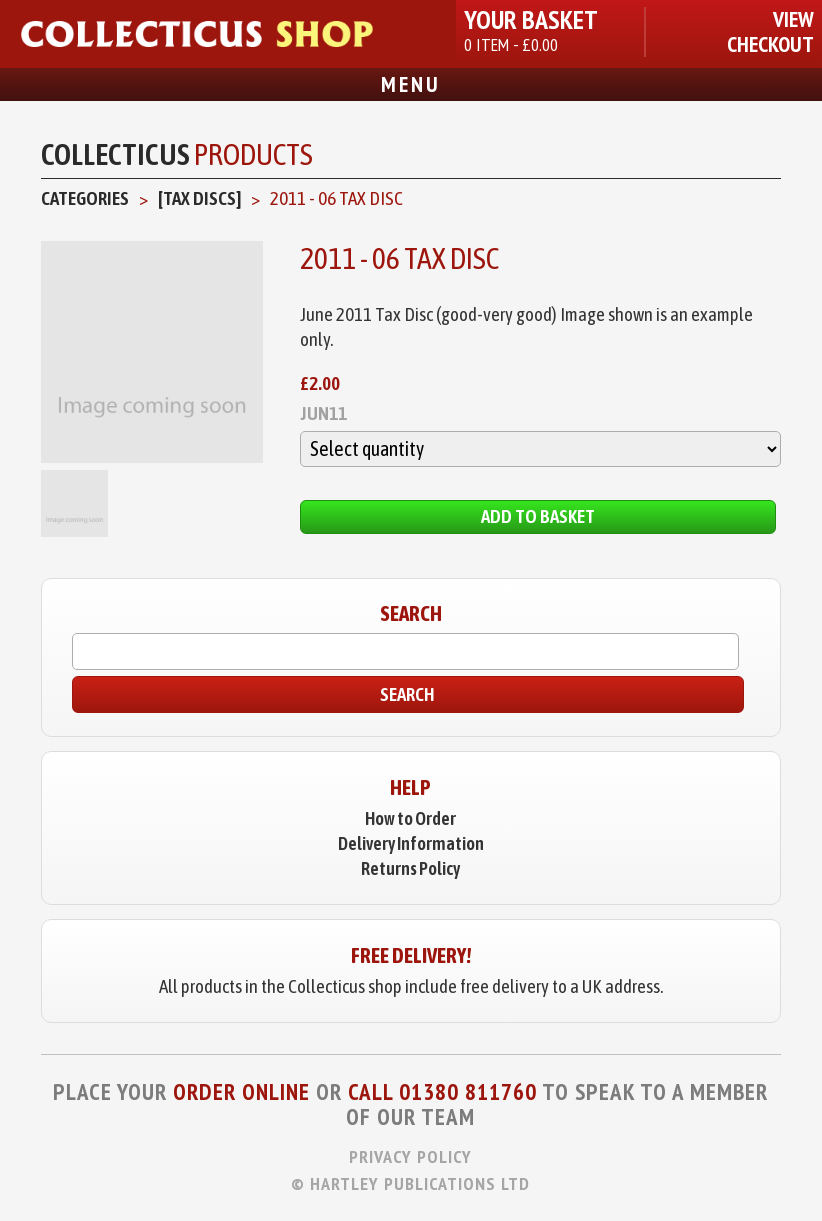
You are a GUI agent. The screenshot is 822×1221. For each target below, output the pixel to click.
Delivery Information (411, 843)
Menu (411, 84)
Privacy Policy (410, 1156)
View (793, 19)
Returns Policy (410, 868)
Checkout (770, 44)
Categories (85, 198)
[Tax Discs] (199, 198)
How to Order (410, 818)
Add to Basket (538, 516)
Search (407, 694)
